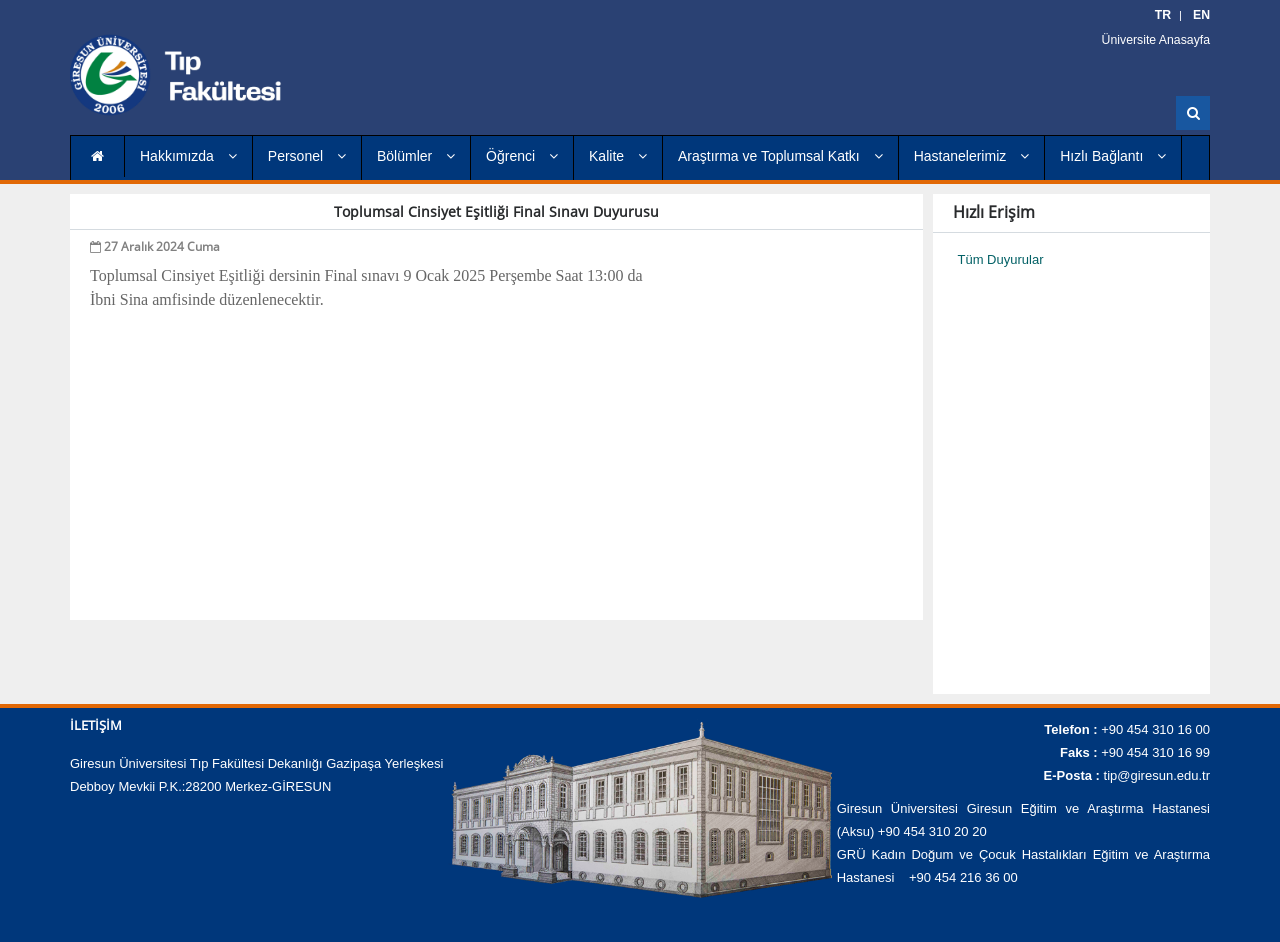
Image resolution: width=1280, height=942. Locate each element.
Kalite (618, 156)
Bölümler (416, 156)
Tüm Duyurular (1001, 259)
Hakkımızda (188, 156)
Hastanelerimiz (971, 156)
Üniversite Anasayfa (1161, 40)
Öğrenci (522, 156)
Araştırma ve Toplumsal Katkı (780, 156)
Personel (307, 156)
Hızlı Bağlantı (1113, 156)
